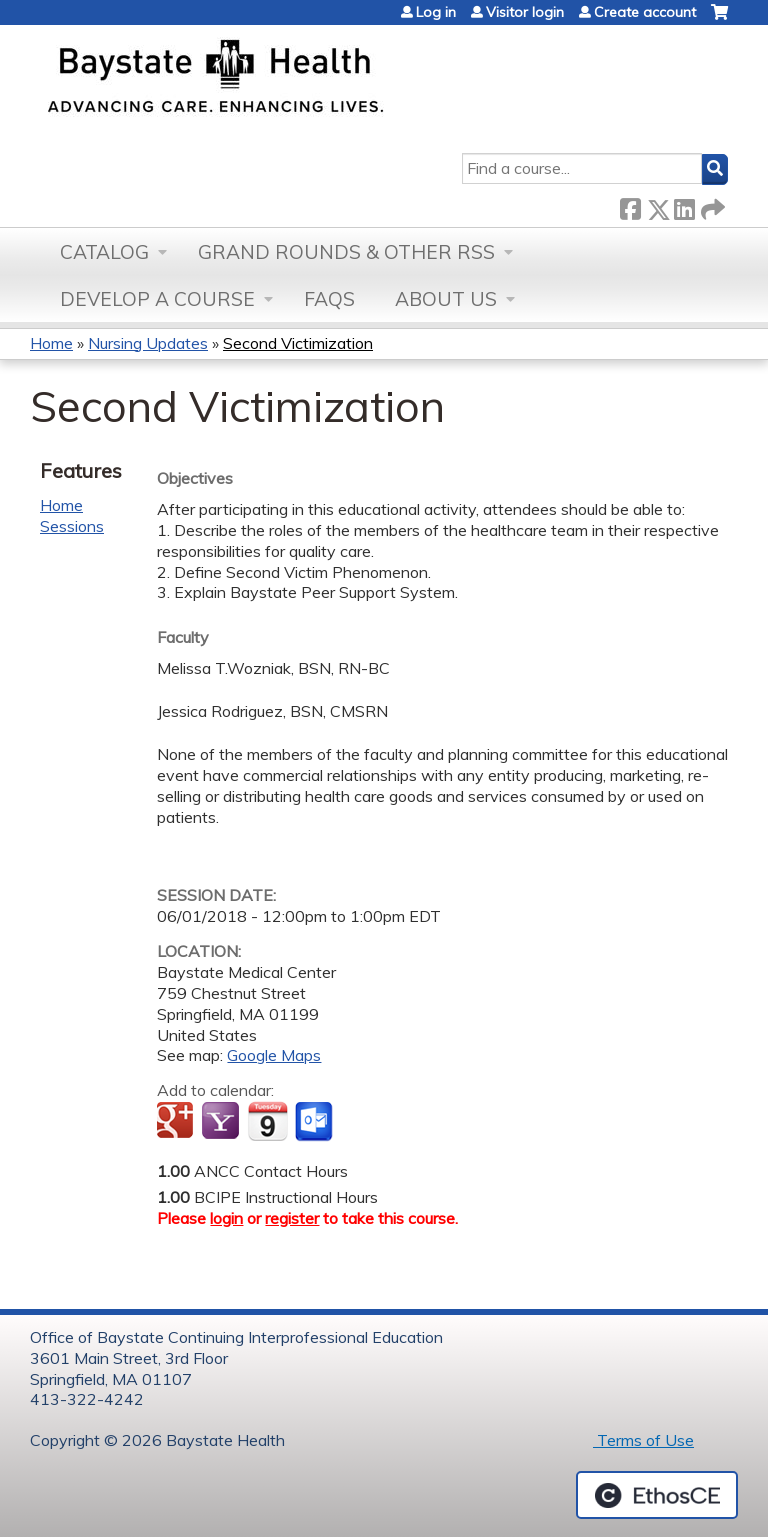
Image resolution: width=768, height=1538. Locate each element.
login (226, 1218)
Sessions (72, 526)
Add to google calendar (177, 1122)
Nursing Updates (148, 343)
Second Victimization (298, 343)
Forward (711, 205)
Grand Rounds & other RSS (346, 252)
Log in (436, 12)
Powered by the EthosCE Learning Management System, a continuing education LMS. (657, 1495)
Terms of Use (643, 1440)
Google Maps (274, 1055)
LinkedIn (684, 205)
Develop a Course (157, 299)
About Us (446, 299)
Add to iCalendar (267, 1121)
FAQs (329, 299)
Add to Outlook (315, 1122)
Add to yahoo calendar (222, 1122)
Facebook (630, 205)
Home (51, 343)
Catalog (104, 252)
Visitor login (525, 12)
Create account (645, 12)
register (292, 1218)
